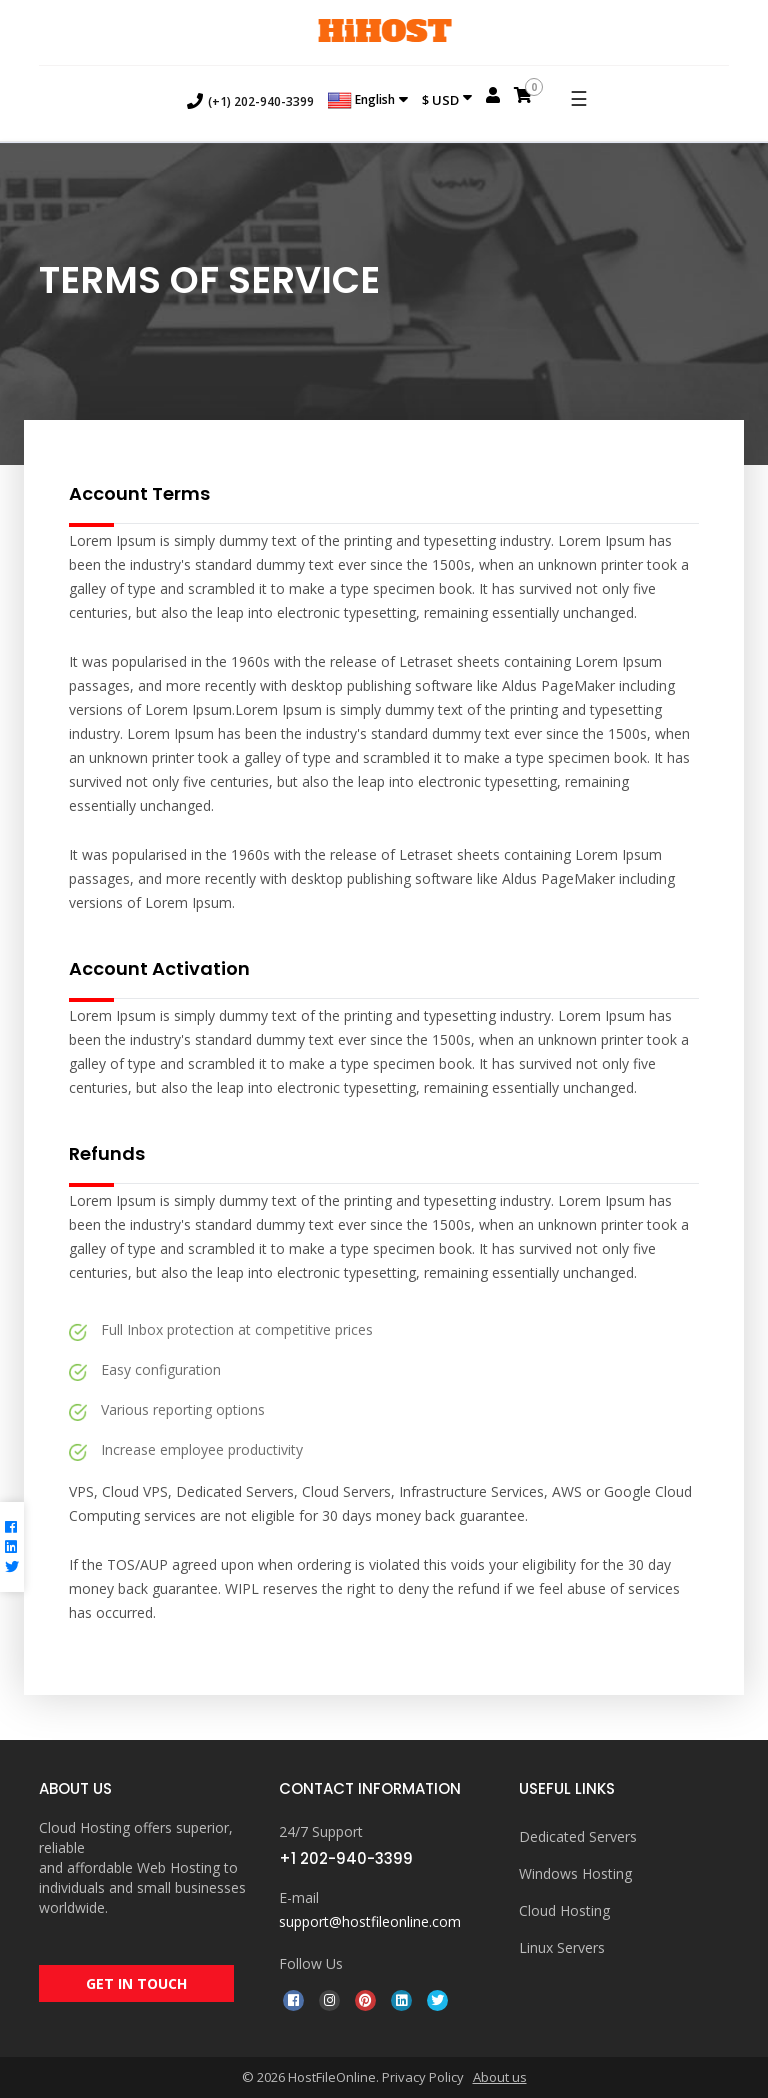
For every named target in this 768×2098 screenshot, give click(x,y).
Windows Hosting (575, 1873)
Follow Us (311, 1963)
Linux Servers (562, 1947)
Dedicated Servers (578, 1836)
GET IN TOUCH (136, 1983)
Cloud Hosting (564, 1910)
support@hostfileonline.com (370, 1921)
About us (500, 2077)
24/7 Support (321, 1831)
